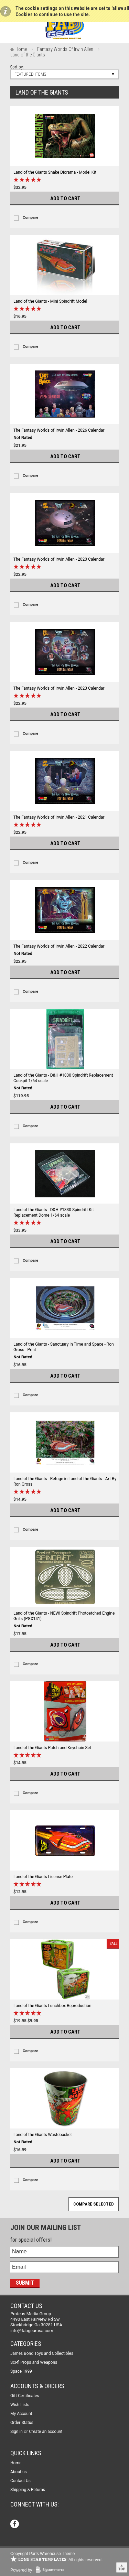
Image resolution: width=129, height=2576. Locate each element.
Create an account (45, 2431)
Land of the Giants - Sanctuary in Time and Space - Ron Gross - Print (63, 1347)
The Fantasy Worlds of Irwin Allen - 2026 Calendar (59, 430)
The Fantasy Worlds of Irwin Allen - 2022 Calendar (59, 946)
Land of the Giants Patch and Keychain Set (52, 1747)
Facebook (15, 2525)
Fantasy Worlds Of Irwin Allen (65, 49)
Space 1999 (21, 2371)
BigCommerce (51, 2570)
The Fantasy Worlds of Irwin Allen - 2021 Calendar (59, 817)
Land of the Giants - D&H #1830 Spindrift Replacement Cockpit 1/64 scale (63, 1078)
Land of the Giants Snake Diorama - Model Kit (54, 172)
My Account (21, 2413)
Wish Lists (19, 2404)
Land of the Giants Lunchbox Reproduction (52, 2005)
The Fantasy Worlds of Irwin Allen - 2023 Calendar (59, 688)
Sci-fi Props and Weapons (33, 2362)
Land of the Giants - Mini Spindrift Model (50, 301)
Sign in (16, 2431)
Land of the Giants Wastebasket (42, 2134)
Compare (30, 217)
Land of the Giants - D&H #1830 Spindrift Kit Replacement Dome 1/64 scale (53, 1212)
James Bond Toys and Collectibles (41, 2353)
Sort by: (17, 66)
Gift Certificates (24, 2395)
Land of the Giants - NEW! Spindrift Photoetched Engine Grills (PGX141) (64, 1616)
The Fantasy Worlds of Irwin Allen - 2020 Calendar (59, 559)
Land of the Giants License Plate (43, 1876)
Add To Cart (65, 198)
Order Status (21, 2422)
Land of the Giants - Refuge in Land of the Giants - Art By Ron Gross (64, 1481)
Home (21, 49)
